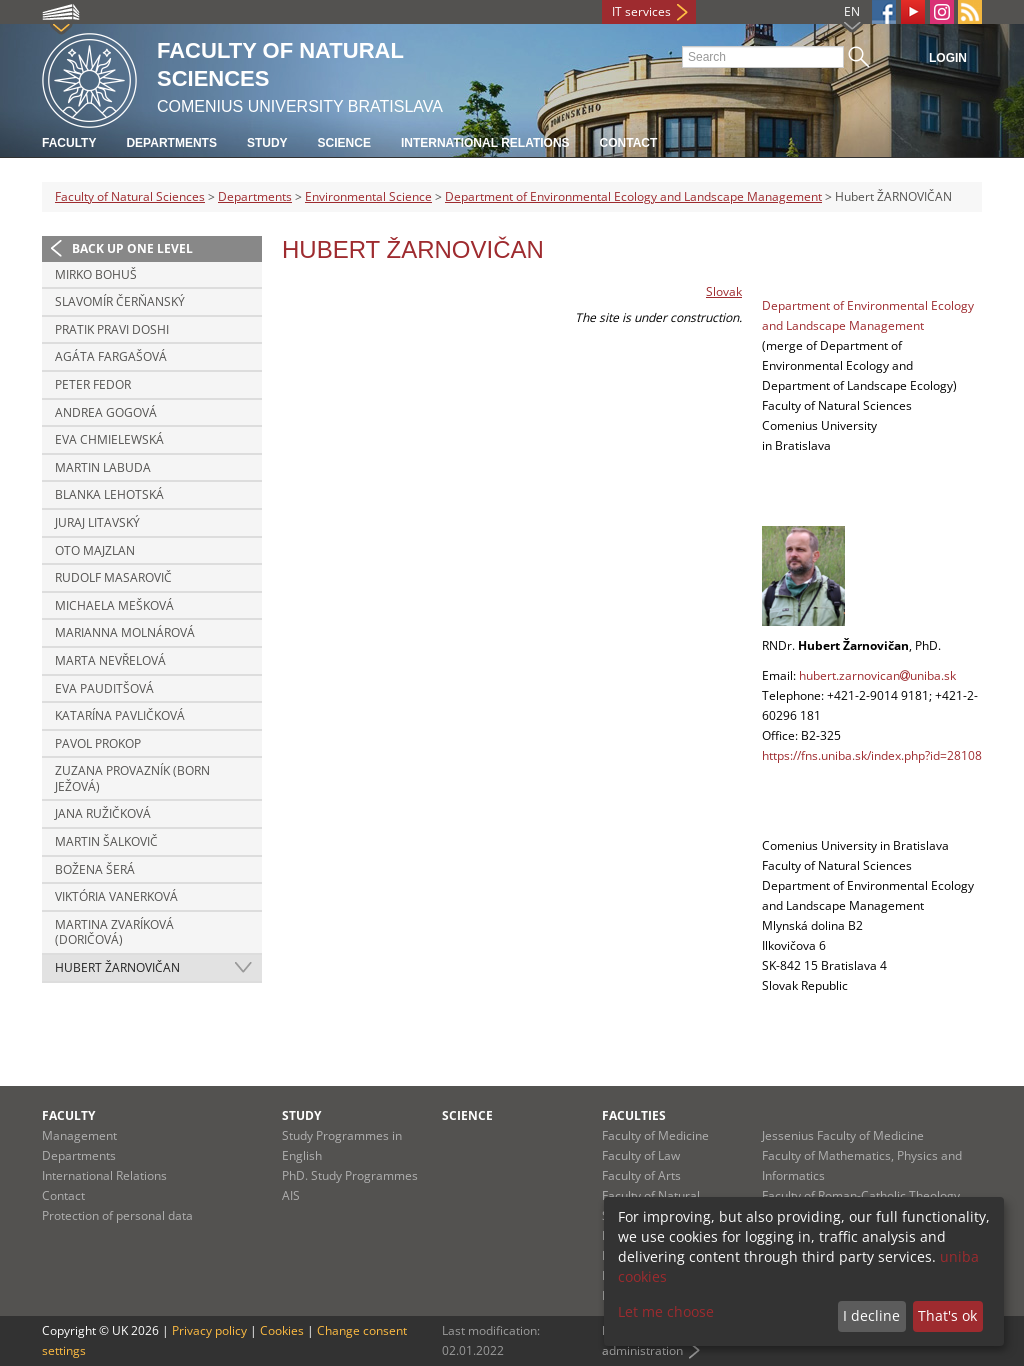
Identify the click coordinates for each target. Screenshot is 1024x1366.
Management (79, 1135)
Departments (171, 143)
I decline (871, 1315)
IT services (641, 11)
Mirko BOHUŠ (96, 274)
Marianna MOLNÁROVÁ (125, 632)
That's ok (947, 1315)
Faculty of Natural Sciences (130, 196)
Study (267, 143)
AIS (291, 1195)
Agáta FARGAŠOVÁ (111, 356)
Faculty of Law (641, 1155)
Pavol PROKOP (98, 743)
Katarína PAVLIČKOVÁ (120, 715)
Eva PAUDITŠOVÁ (104, 688)
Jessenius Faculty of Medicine (843, 1135)
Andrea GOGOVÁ (106, 412)
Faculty (69, 143)
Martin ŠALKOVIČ (106, 841)
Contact (629, 143)
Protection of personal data (117, 1215)
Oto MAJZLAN (95, 550)
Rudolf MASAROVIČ (113, 577)
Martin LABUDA (103, 467)
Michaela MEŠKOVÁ (114, 605)
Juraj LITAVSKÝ (97, 522)
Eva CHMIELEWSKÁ (109, 439)
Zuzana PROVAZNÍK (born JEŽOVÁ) (132, 778)
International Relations (485, 143)
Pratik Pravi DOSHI (112, 329)
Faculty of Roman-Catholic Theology (861, 1195)
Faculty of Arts (641, 1175)
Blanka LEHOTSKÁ (109, 494)
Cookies (282, 1330)
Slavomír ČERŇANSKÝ (120, 301)
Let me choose (666, 1311)
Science (344, 143)
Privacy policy (209, 1330)
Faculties (634, 1115)
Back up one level (132, 248)
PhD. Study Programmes (350, 1175)
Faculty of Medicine (655, 1135)
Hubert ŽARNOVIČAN (117, 967)
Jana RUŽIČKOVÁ (103, 813)
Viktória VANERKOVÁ (116, 896)
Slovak (724, 291)
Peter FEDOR (93, 384)
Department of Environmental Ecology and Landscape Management (633, 196)
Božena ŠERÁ (95, 869)
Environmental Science (368, 196)
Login (948, 58)
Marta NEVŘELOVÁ (110, 660)
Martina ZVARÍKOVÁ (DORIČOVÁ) (114, 932)
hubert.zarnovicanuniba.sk (877, 675)
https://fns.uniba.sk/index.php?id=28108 (872, 755)
